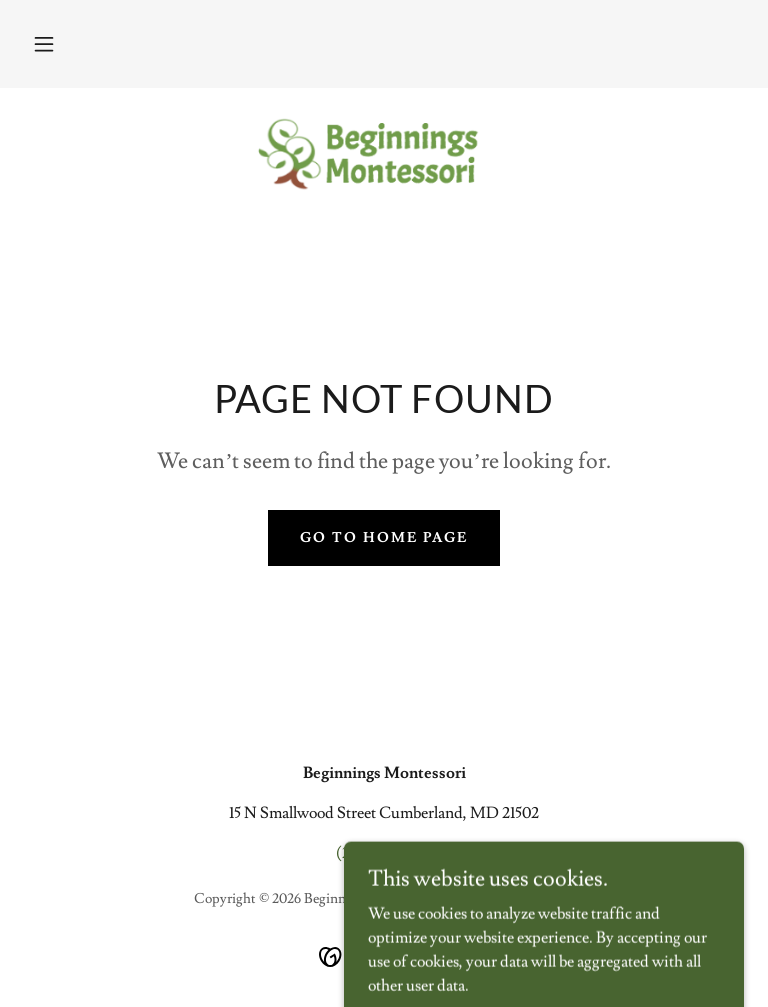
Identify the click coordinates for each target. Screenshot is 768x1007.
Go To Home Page (384, 538)
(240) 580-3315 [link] (384, 853)
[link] (384, 152)
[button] (44, 44)
